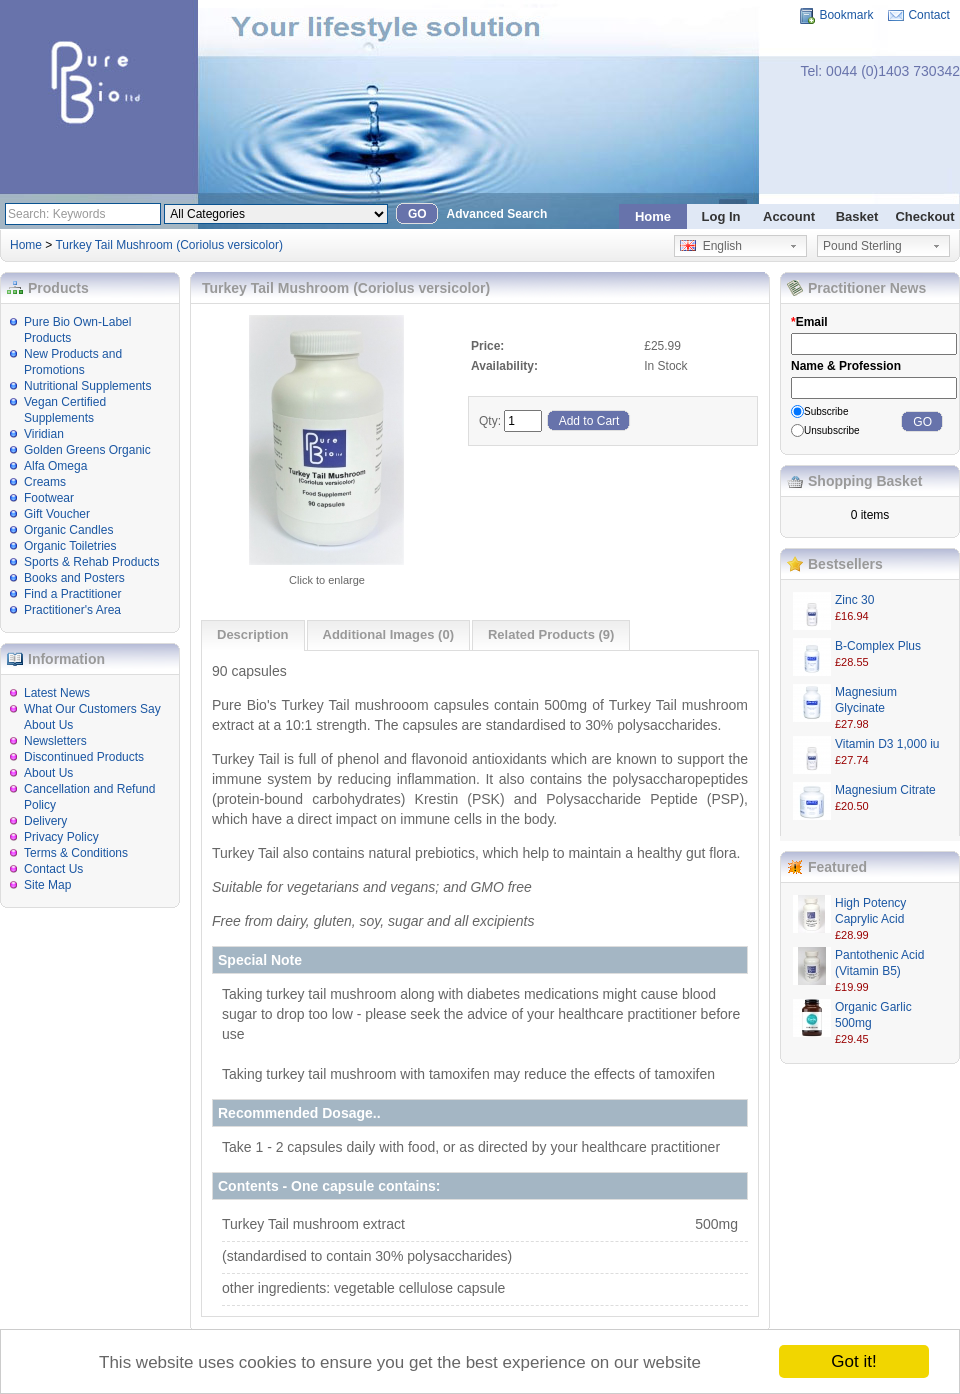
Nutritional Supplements (87, 386)
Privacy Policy (61, 837)
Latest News (57, 693)
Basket (857, 216)
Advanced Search (497, 214)
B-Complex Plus (878, 646)
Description (253, 634)
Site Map (47, 885)
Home (653, 216)
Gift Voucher (57, 514)
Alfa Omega (55, 466)
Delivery (45, 821)
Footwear (49, 498)
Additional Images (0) (388, 634)
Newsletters (55, 741)
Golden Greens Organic (87, 450)
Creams (45, 482)
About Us (48, 773)
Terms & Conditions (76, 853)
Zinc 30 (854, 600)
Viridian (44, 434)
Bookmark (846, 15)
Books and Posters (74, 578)
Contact (928, 15)
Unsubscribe (832, 430)
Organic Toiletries (70, 546)
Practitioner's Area (72, 610)
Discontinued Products (84, 757)
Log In (721, 216)
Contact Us (53, 869)
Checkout (924, 216)
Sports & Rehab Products (91, 562)
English (711, 246)
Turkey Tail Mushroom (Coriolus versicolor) (168, 245)
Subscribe (826, 411)
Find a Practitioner (72, 594)
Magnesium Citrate (885, 790)
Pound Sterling (862, 246)
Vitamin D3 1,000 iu (887, 744)
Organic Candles (68, 530)
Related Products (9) (551, 634)
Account (789, 216)
